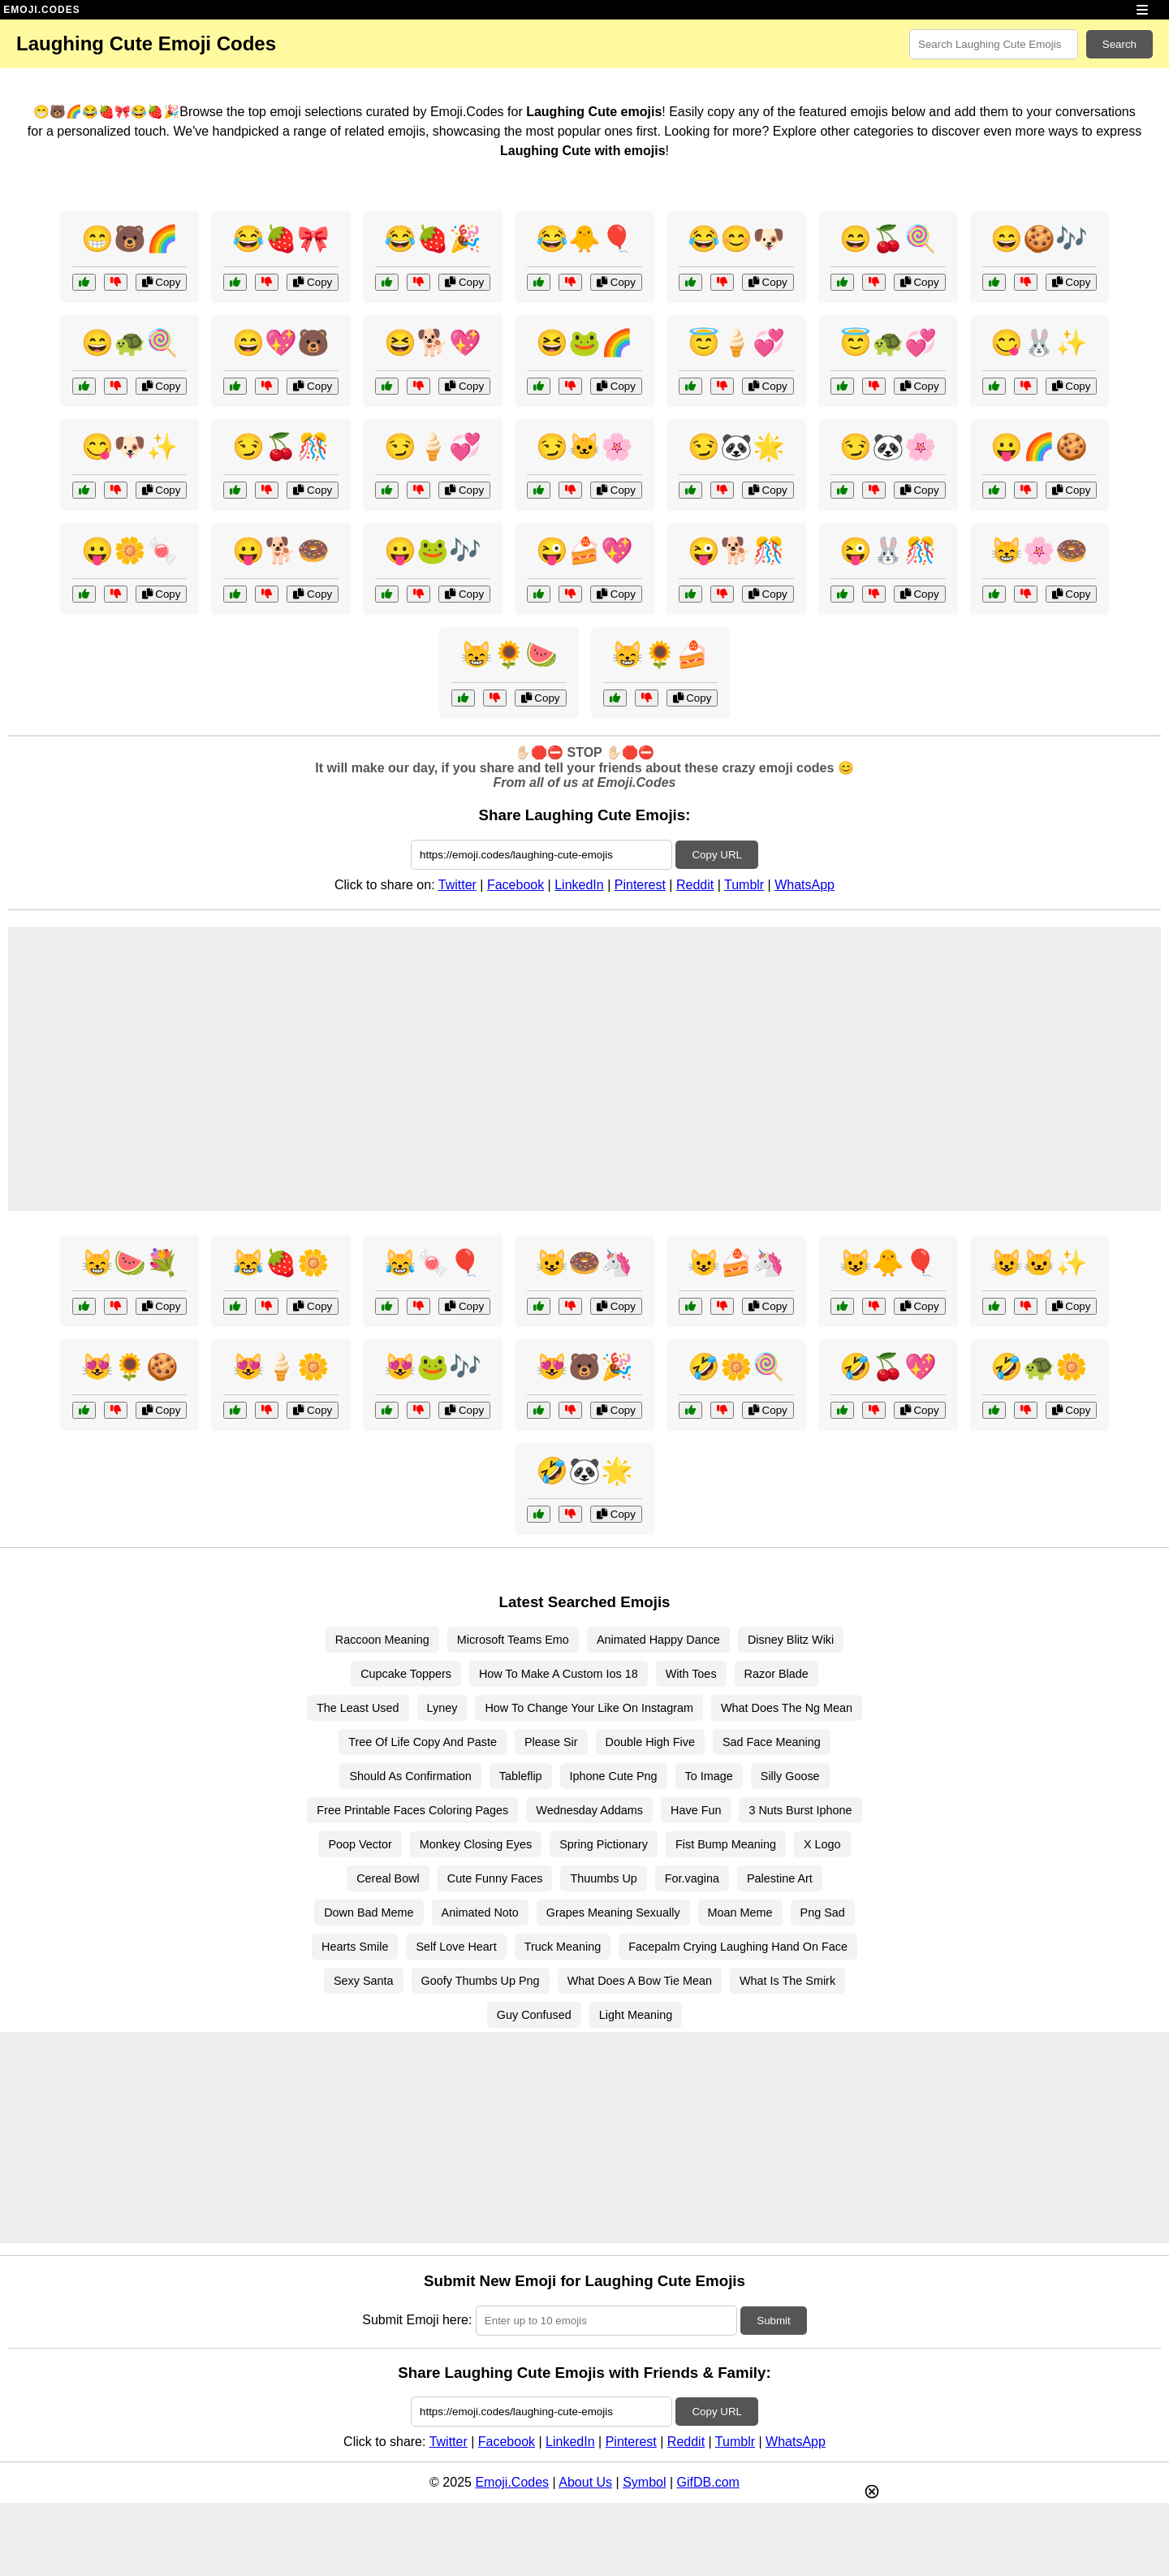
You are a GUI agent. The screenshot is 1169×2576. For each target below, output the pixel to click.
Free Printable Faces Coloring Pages (412, 1810)
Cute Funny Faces (495, 1878)
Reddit (695, 885)
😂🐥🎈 (584, 238)
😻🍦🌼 (281, 1366)
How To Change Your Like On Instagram (589, 1707)
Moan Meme (740, 1912)
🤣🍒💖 (888, 1366)
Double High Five (650, 1741)
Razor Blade (776, 1673)
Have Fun (696, 1810)
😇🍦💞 (736, 342)
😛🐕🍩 (281, 550)
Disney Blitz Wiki (791, 1639)
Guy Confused (534, 2014)
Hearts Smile (354, 1946)
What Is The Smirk (787, 1980)
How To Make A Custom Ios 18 (558, 1673)
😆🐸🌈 (584, 342)
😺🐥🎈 (888, 1262)
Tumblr (744, 885)
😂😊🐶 (736, 238)
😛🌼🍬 (130, 550)
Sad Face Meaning (772, 1741)
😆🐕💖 (432, 342)
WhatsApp (804, 885)
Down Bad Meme (368, 1912)
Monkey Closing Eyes (476, 1844)
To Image (709, 1776)
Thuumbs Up (603, 1878)
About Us (585, 2482)
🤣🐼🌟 (584, 1470)
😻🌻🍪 (130, 1366)
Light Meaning (635, 2014)
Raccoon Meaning (382, 1639)
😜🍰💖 (584, 550)
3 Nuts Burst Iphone (800, 1810)
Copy (161, 282)
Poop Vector (359, 1844)
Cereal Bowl (388, 1878)
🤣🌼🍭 (736, 1366)
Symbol (644, 2482)
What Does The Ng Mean (786, 1707)
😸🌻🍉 (509, 654)
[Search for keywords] (993, 44)
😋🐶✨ (130, 446)
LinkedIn (579, 885)
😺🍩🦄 (584, 1262)
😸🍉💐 (130, 1262)
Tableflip (520, 1776)
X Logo (822, 1844)
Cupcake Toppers (405, 1673)
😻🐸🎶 (432, 1366)
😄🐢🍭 (130, 342)
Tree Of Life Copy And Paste (422, 1741)
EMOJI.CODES (41, 9)
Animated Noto (480, 1912)
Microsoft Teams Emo (513, 1639)
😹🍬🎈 (432, 1262)
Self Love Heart (456, 1946)
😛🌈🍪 (1039, 446)
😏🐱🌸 (584, 446)
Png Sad (822, 1912)
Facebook (515, 885)
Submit (773, 2321)
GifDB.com (708, 2482)
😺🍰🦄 (736, 1262)
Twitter (457, 885)
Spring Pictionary (603, 1844)
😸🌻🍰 (660, 654)
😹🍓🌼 (281, 1262)
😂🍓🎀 (281, 238)
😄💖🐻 (281, 342)
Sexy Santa (364, 1980)
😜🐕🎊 (736, 550)
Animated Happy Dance (658, 1639)
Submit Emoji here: (417, 2320)
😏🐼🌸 (888, 446)
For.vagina (692, 1878)
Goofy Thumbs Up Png (480, 1980)
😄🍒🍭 (888, 238)
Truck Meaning (563, 1946)
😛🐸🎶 (432, 550)
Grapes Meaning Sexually (613, 1912)
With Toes (691, 1673)
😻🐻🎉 (584, 1366)
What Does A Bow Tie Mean (639, 1980)
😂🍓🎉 (432, 238)
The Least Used (358, 1707)
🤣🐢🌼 (1039, 1366)
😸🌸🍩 (1039, 550)
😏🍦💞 (432, 446)
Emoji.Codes (512, 2482)
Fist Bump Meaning (725, 1844)
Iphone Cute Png (614, 1776)
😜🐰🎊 (888, 550)
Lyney (442, 1707)
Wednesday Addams (589, 1810)
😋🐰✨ (1039, 342)
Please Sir (551, 1741)
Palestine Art (780, 1878)
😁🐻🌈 (130, 238)
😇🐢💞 (888, 342)
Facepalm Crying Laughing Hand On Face (738, 1946)
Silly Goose (790, 1776)
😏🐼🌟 (736, 446)
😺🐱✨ (1039, 1262)
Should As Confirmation (410, 1776)
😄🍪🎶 (1039, 238)
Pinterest (640, 885)
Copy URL (716, 855)
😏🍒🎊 (281, 446)
